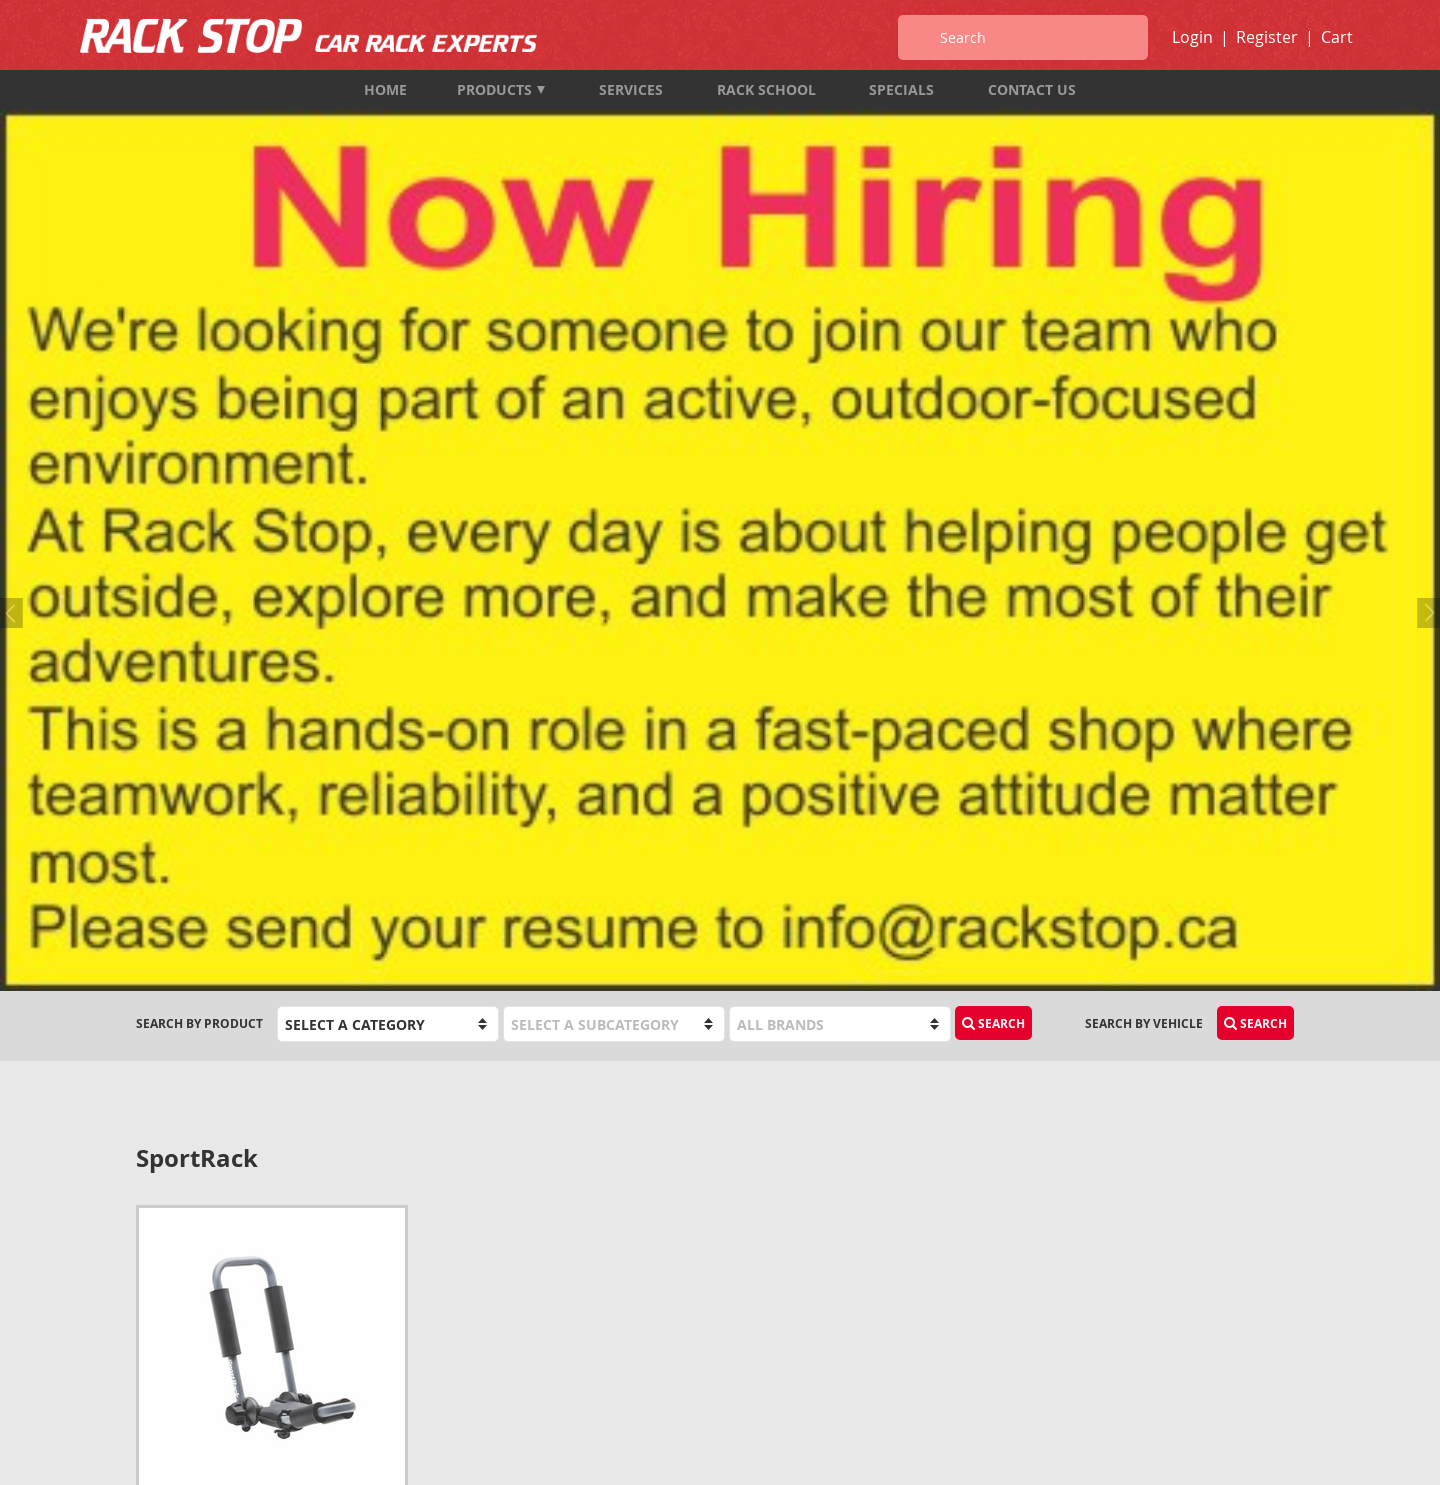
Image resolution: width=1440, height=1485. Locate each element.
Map (149, 1351)
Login (1192, 37)
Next (1425, 216)
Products (501, 89)
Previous (15, 216)
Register (1267, 37)
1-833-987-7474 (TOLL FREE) (217, 1297)
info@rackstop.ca (197, 1324)
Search (993, 361)
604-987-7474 (175, 1270)
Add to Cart (334, 895)
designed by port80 (1250, 1453)
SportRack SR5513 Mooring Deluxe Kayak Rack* (256, 850)
